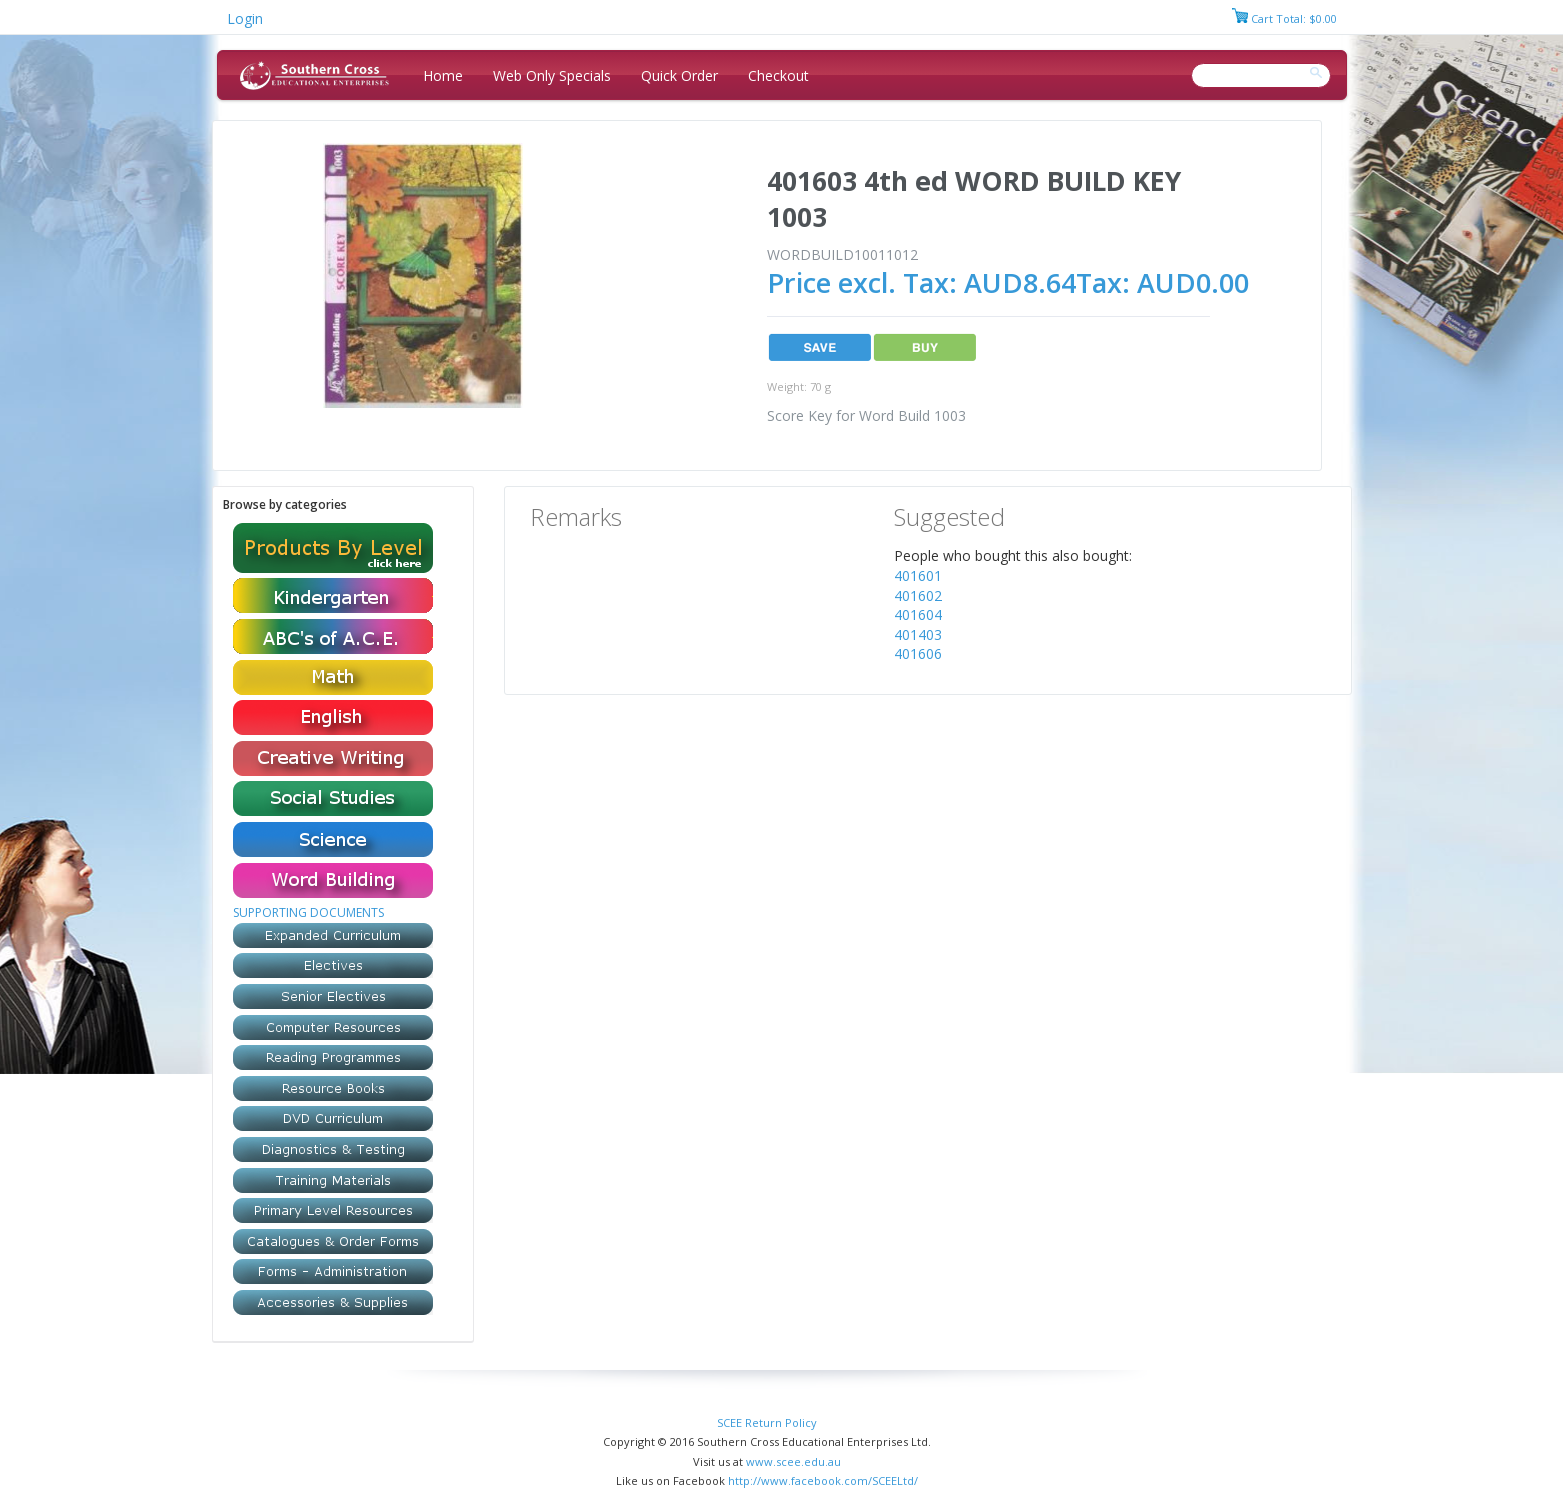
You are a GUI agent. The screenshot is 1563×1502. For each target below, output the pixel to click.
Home (443, 75)
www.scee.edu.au (793, 1461)
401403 (918, 634)
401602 (918, 595)
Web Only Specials (552, 75)
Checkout (778, 75)
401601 (918, 575)
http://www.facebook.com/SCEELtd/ (823, 1480)
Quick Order (679, 75)
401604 (918, 614)
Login (245, 18)
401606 (918, 653)
